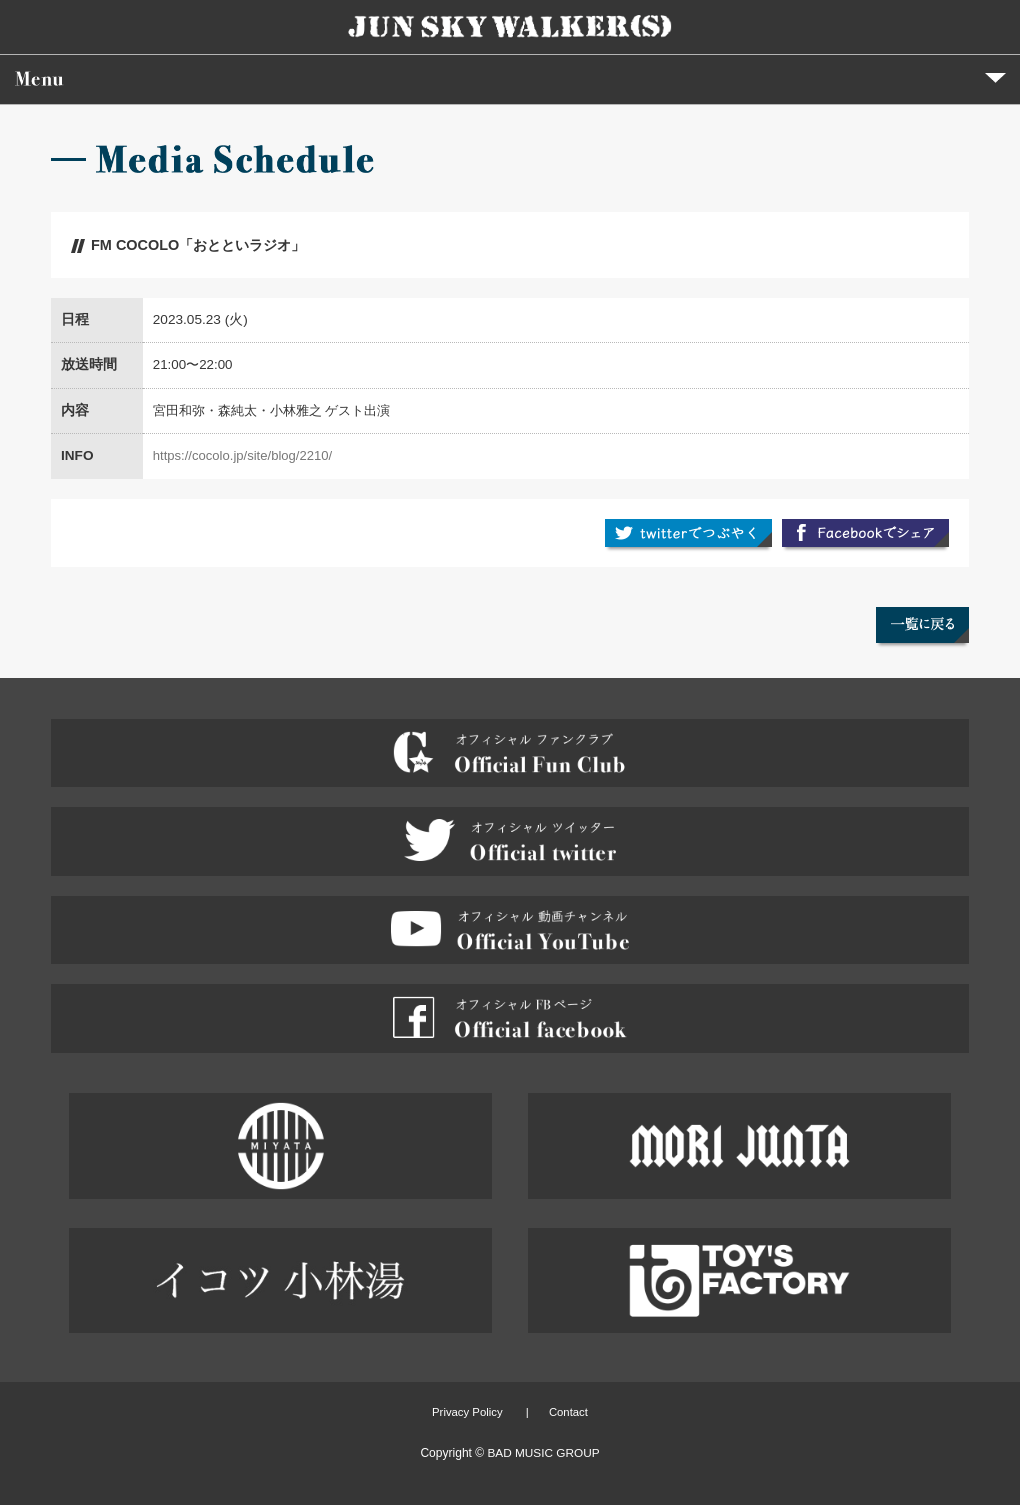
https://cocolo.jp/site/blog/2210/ (242, 455)
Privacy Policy (467, 1412)
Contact (568, 1412)
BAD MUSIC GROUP (543, 1453)
